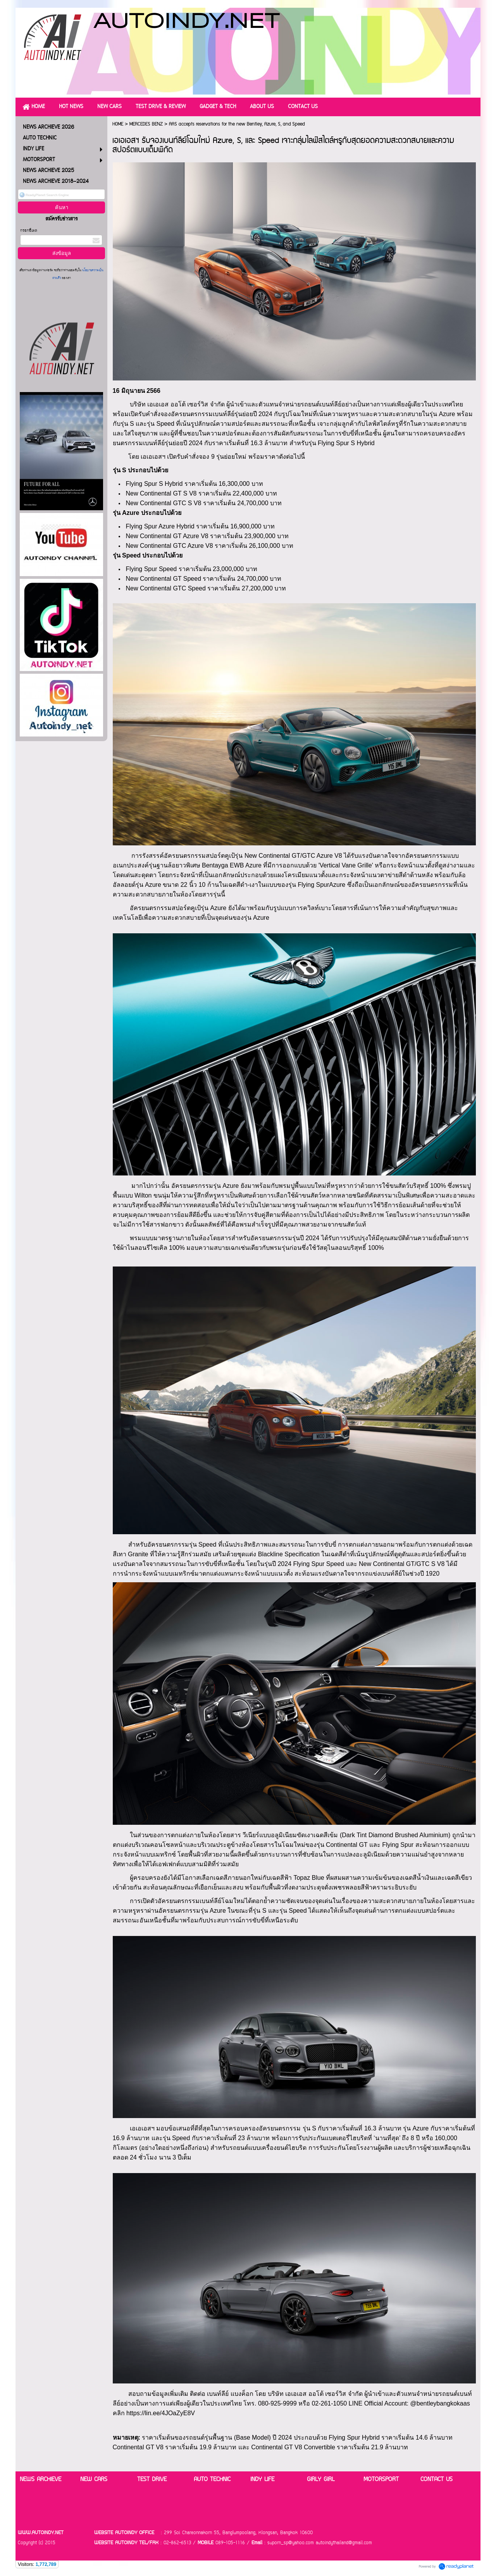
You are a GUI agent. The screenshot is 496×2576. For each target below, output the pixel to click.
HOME (117, 124)
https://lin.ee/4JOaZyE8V (160, 2413)
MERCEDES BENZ (146, 124)
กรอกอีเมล (28, 230)
